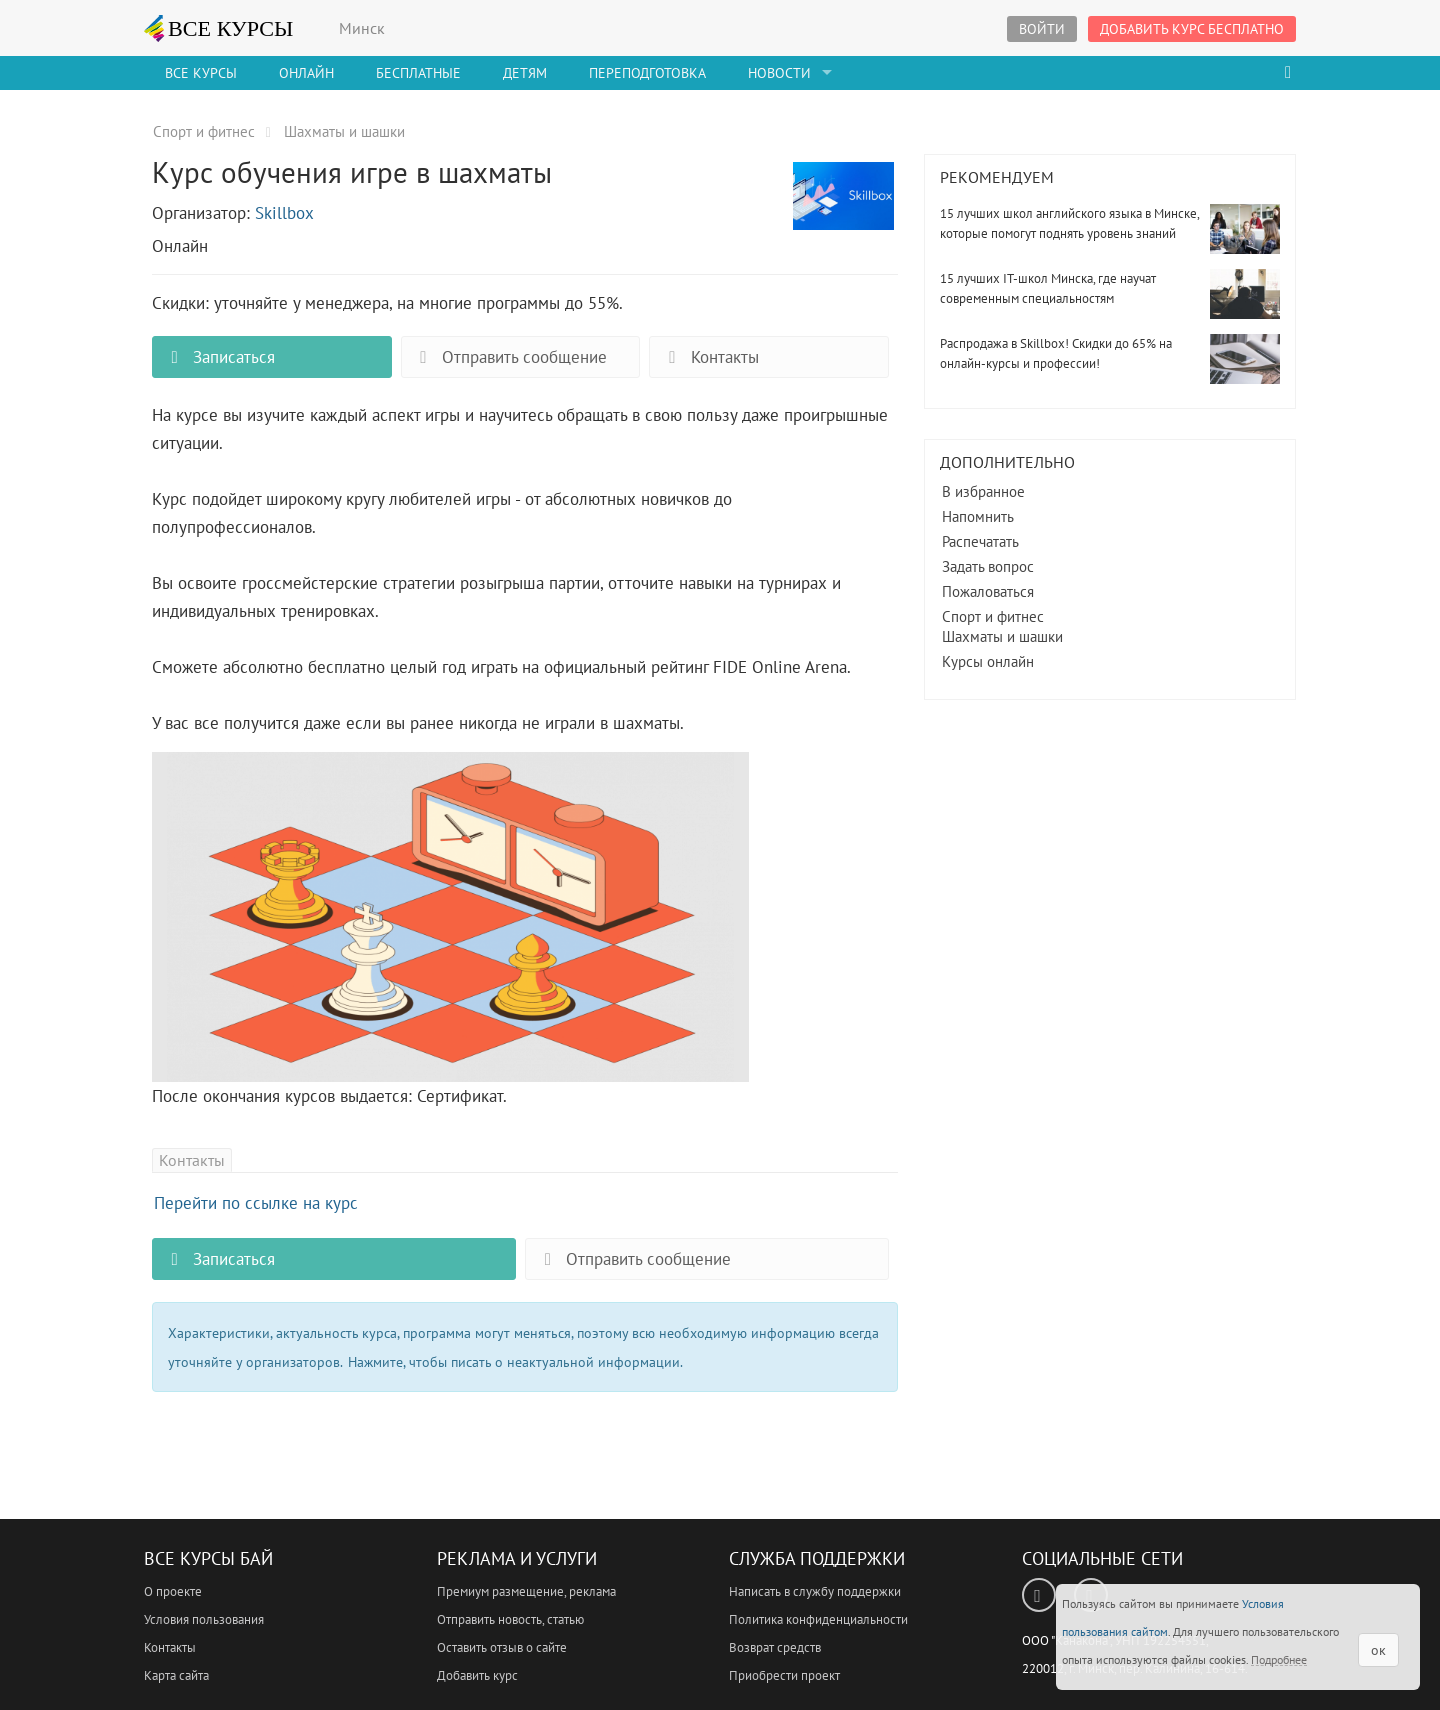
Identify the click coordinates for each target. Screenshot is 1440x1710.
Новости (779, 73)
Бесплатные (418, 73)
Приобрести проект (784, 1675)
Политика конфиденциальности (818, 1619)
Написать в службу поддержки (815, 1591)
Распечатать (980, 541)
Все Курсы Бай (208, 1558)
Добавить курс (477, 1675)
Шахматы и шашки (1002, 636)
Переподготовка (647, 73)
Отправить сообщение (509, 357)
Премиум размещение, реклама (526, 1591)
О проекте (173, 1591)
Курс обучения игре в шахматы (843, 207)
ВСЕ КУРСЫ (219, 28)
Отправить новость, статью (510, 1619)
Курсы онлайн (988, 661)
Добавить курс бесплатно (1192, 29)
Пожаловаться (988, 591)
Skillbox (284, 213)
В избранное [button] (983, 491)
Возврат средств (775, 1647)
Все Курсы (201, 73)
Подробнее (1279, 1659)
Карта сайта (176, 1675)
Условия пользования (204, 1619)
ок (1378, 1650)
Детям (525, 73)
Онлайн (306, 73)
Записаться (219, 357)
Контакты (709, 357)
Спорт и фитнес (993, 616)
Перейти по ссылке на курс (256, 1203)
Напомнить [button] (978, 516)
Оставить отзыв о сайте (502, 1647)
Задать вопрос (988, 566)
